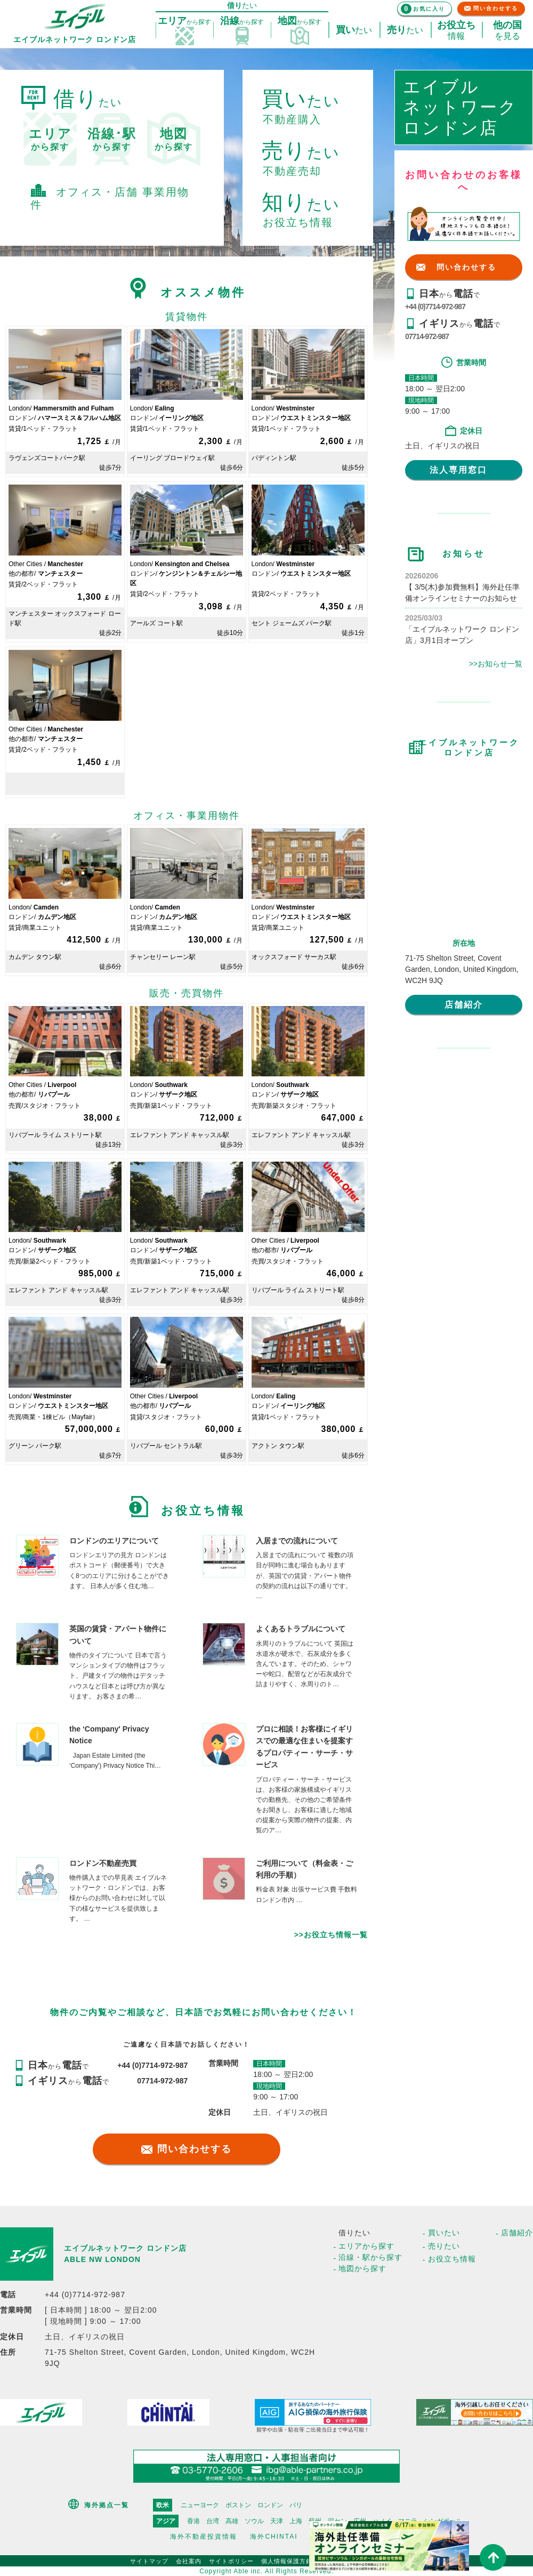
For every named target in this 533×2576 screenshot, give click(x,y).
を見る (507, 30)
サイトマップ (149, 2561)
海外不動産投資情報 (203, 2536)
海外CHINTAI (273, 2536)
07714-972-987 (427, 336)
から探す (50, 138)
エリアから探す (366, 2246)
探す (184, 21)
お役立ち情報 (452, 2259)
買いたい (444, 2232)
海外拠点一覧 (106, 2505)
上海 (295, 2521)
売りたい (444, 2246)
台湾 (212, 2521)
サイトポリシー (231, 2561)
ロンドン (270, 2505)
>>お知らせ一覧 (495, 663)
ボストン (238, 2505)
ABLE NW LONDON (102, 2259)
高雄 (231, 2521)
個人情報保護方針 (286, 2561)
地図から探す (362, 2268)
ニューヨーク (200, 2505)
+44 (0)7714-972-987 (435, 306)
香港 (193, 2521)
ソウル (254, 2521)
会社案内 (188, 2561)
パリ (295, 2505)
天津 (276, 2521)
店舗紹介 (464, 1004)
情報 (456, 30)
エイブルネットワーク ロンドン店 (125, 2248)
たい (354, 30)
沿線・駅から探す (370, 2257)
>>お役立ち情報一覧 (331, 1934)
